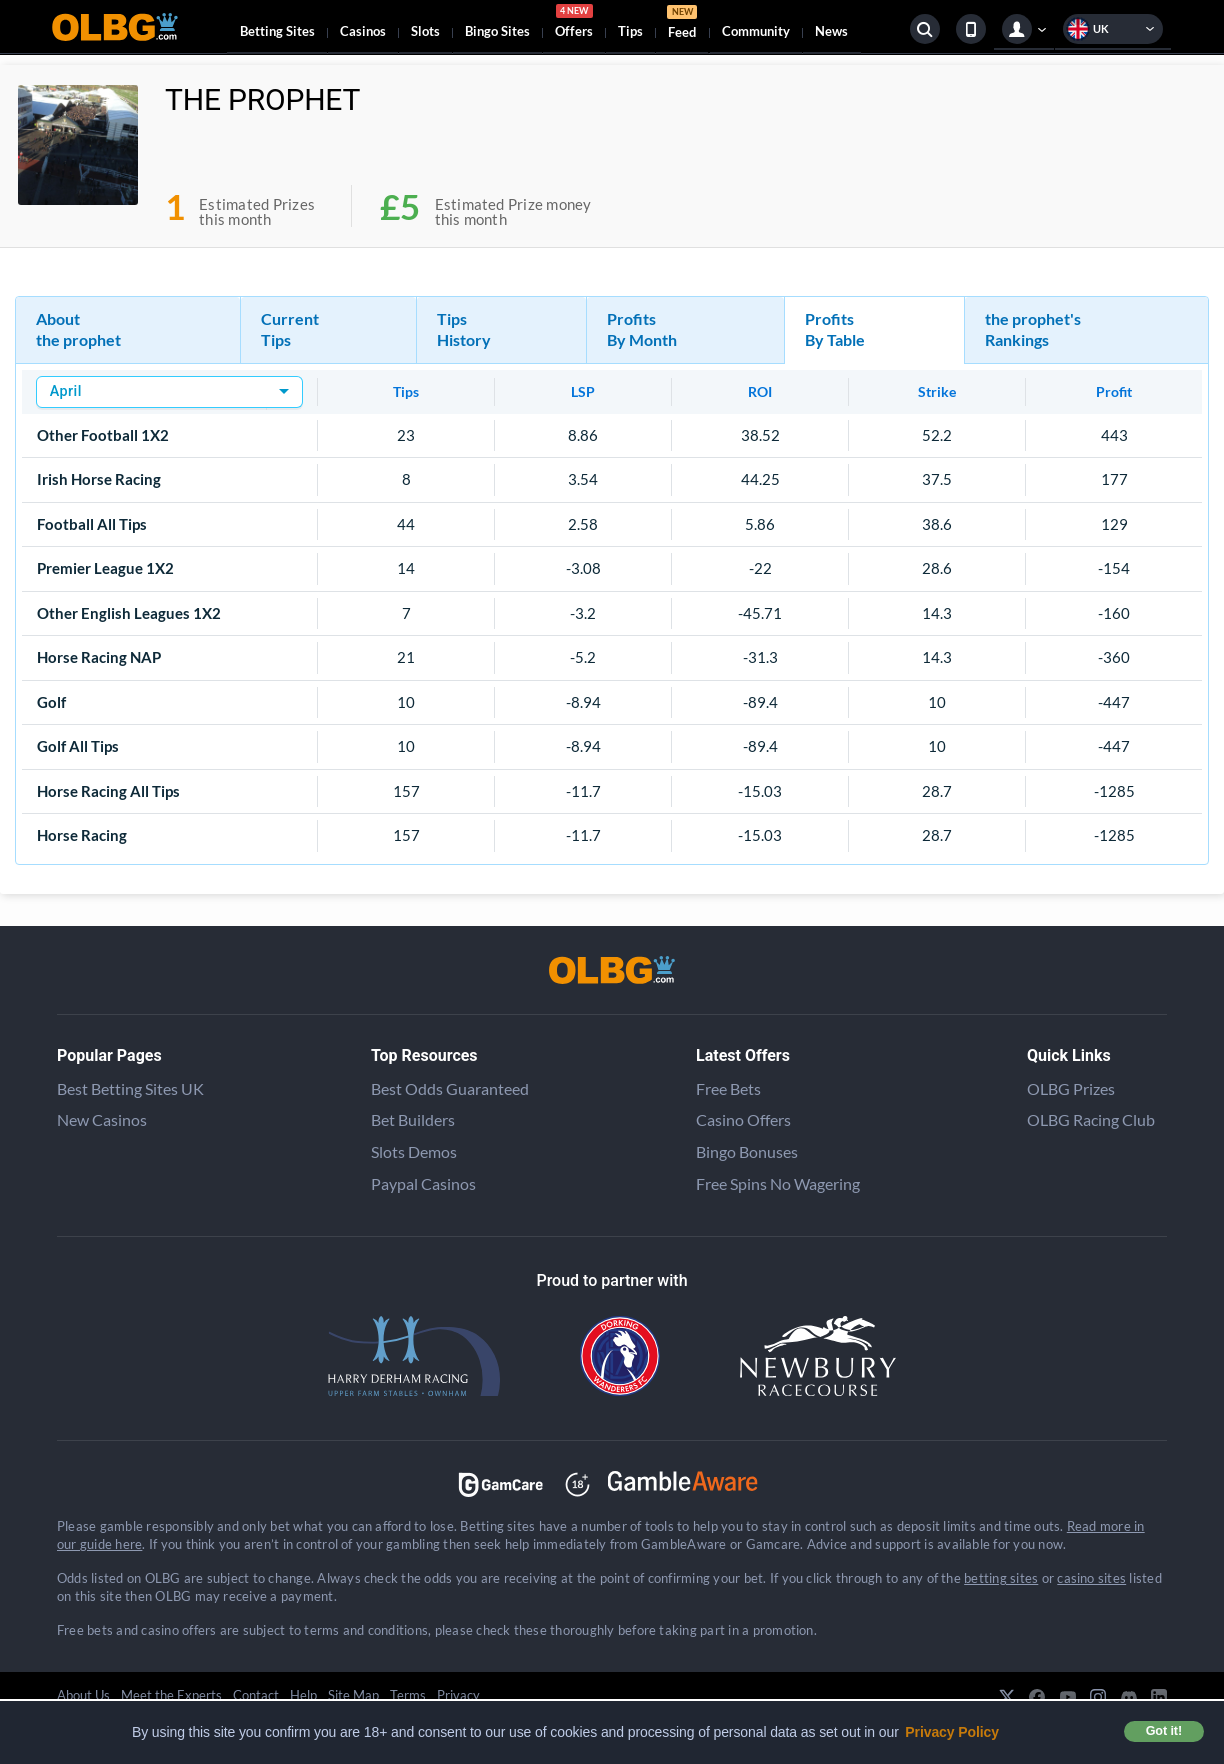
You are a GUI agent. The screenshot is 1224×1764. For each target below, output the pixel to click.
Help (303, 1695)
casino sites (1091, 1578)
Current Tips (290, 329)
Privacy (458, 1695)
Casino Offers (743, 1119)
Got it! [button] (1164, 1731)
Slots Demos (414, 1151)
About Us (83, 1695)
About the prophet (78, 329)
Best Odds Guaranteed (450, 1088)
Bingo (497, 31)
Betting (277, 31)
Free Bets (728, 1088)
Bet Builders (413, 1119)
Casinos (363, 31)
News (831, 31)
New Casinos (102, 1119)
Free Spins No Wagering (778, 1183)
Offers (574, 24)
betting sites (1001, 1578)
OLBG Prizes (1071, 1088)
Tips (630, 31)
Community (756, 31)
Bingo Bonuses (747, 1151)
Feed (682, 24)
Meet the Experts (171, 1695)
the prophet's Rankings (1033, 329)
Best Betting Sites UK (130, 1088)
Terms (408, 1695)
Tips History (464, 329)
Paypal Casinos (423, 1183)
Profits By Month (642, 329)
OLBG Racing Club (1091, 1119)
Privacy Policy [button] (952, 1732)
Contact (256, 1695)
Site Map (353, 1695)
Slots (425, 31)
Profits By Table (835, 329)
